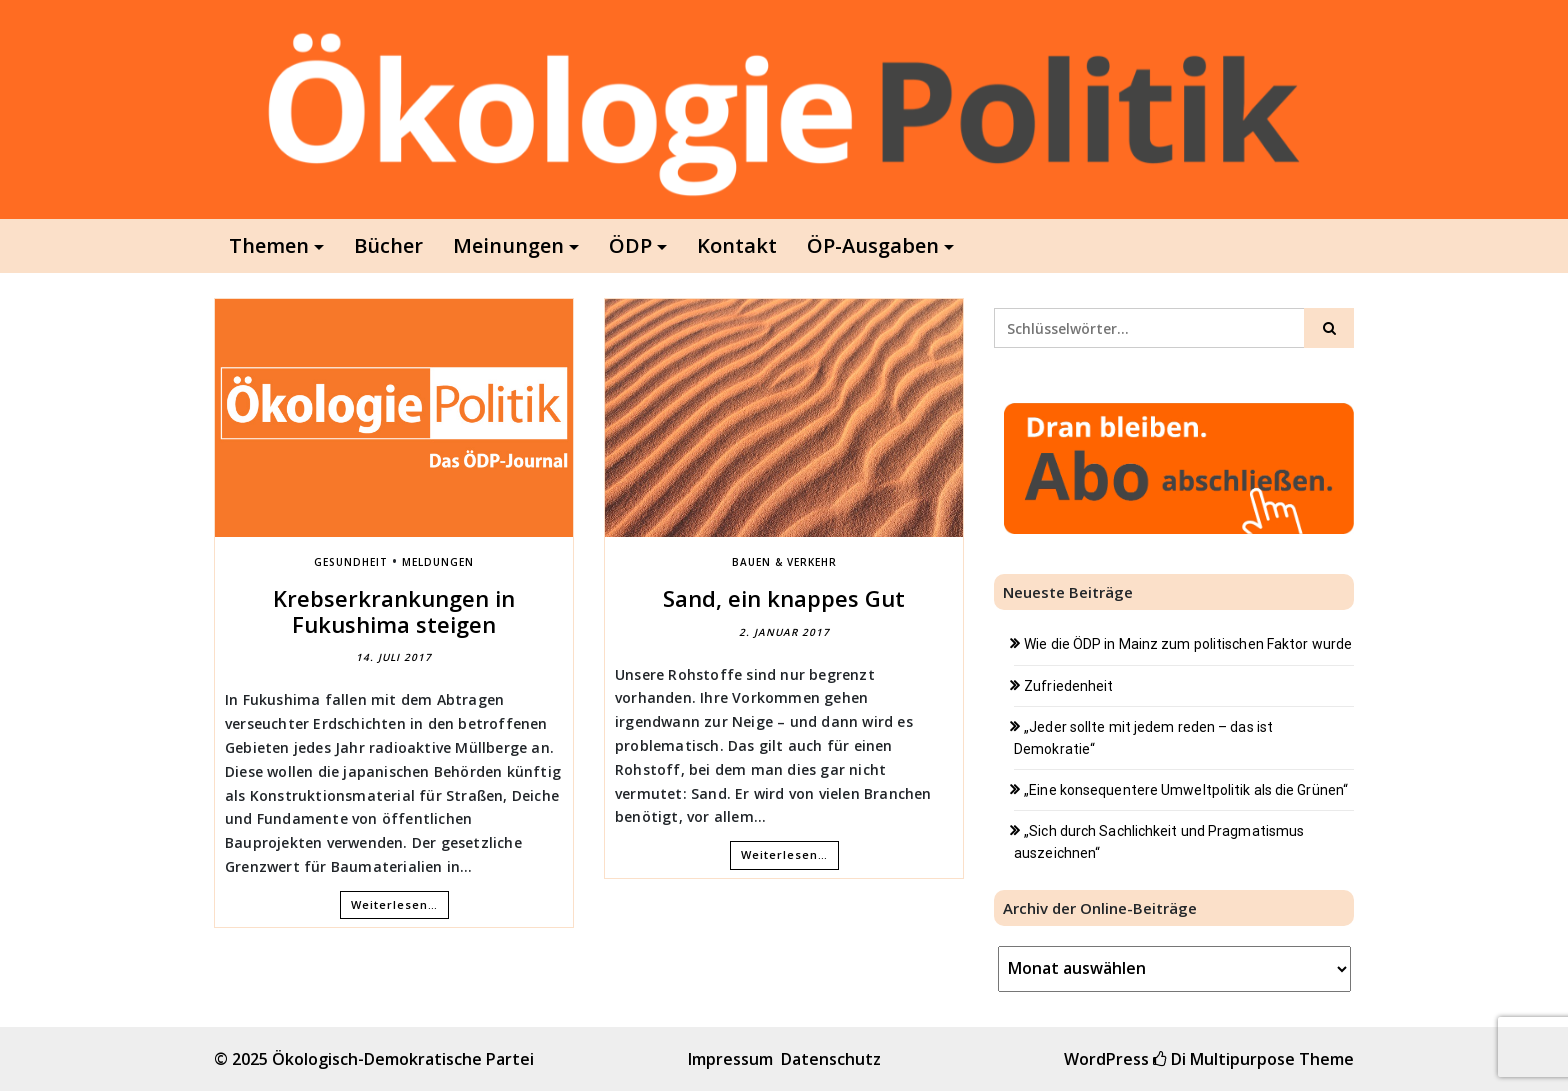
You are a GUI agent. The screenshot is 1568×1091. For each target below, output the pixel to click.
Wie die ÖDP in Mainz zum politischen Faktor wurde (1188, 644)
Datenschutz (831, 1059)
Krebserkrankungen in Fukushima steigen (394, 611)
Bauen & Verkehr (784, 562)
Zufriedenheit (1068, 686)
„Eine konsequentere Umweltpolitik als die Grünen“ (1186, 790)
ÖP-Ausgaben (873, 245)
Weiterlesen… (394, 904)
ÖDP (630, 245)
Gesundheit (351, 562)
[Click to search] (1329, 328)
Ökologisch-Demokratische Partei (403, 1059)
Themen (269, 245)
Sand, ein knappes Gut (784, 598)
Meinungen (508, 245)
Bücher (388, 245)
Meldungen (438, 562)
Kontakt (737, 245)
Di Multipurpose (1224, 1059)
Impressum (730, 1059)
